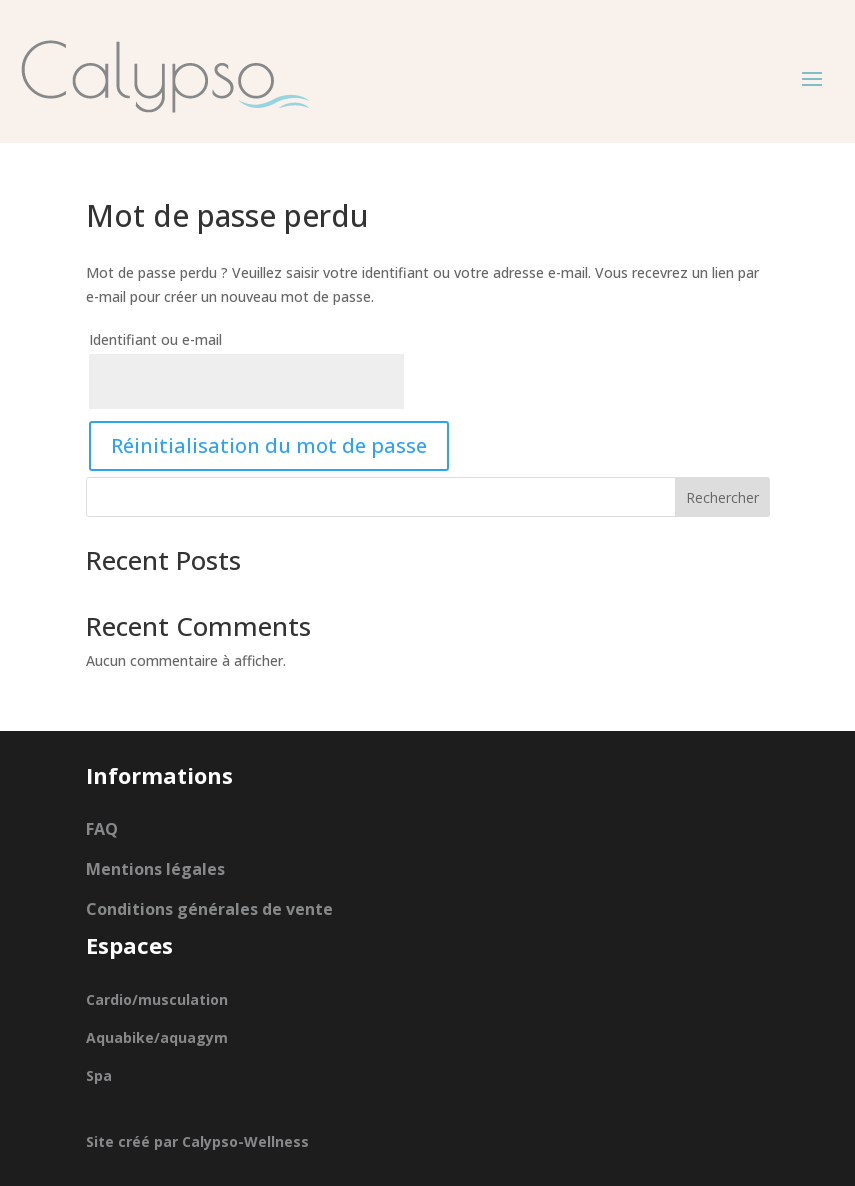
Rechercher (722, 497)
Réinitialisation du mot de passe (269, 445)
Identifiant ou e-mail (155, 339)
